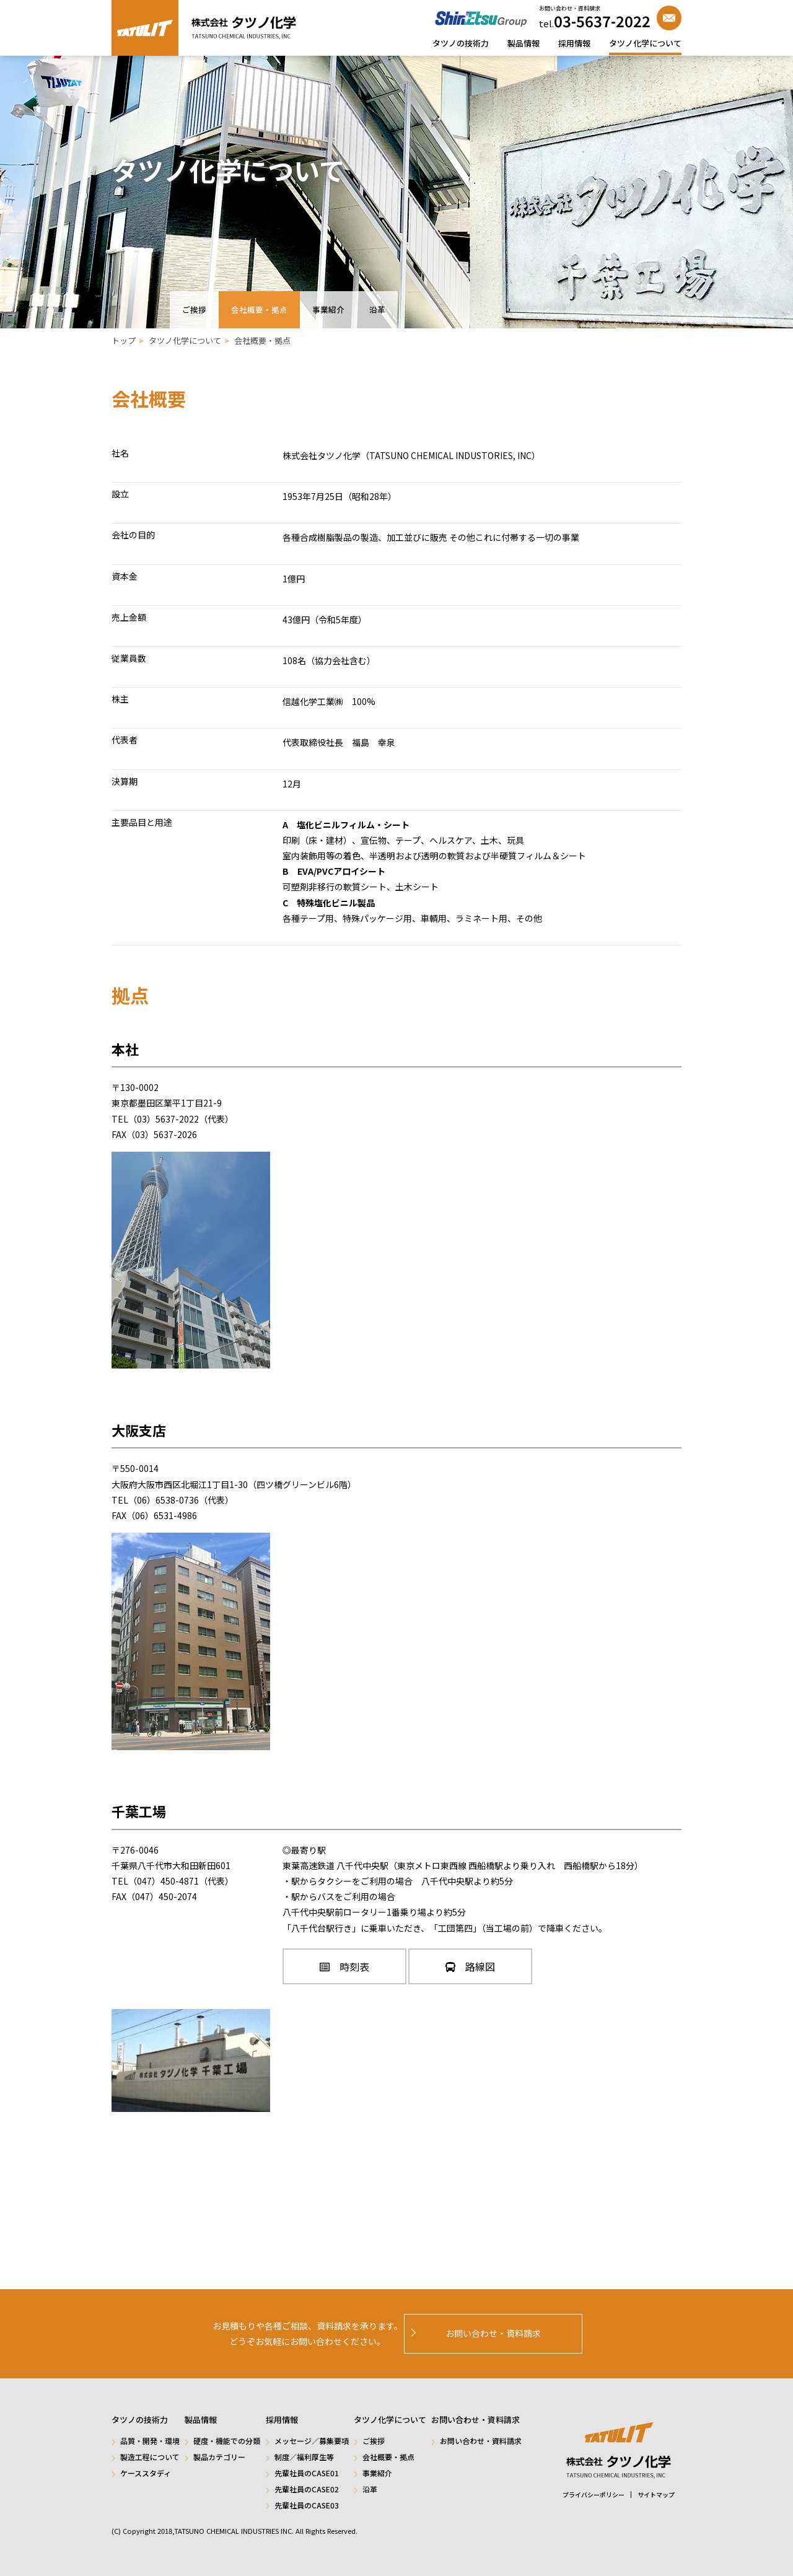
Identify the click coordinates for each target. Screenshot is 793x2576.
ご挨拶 (194, 309)
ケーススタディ (145, 2473)
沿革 (377, 309)
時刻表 (344, 1966)
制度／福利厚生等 (304, 2456)
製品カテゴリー (219, 2456)
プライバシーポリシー (593, 2494)
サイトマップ (656, 2494)
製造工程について (150, 2456)
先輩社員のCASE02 (306, 2489)
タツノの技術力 (460, 43)
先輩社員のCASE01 (306, 2473)
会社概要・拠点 (259, 309)
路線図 (470, 1966)
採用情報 (574, 43)
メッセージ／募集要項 (311, 2440)
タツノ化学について (645, 43)
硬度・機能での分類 (226, 2440)
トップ (124, 340)
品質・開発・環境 (150, 2440)
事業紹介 (328, 309)
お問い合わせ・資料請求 (481, 2440)
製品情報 (523, 43)
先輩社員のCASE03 (306, 2505)
